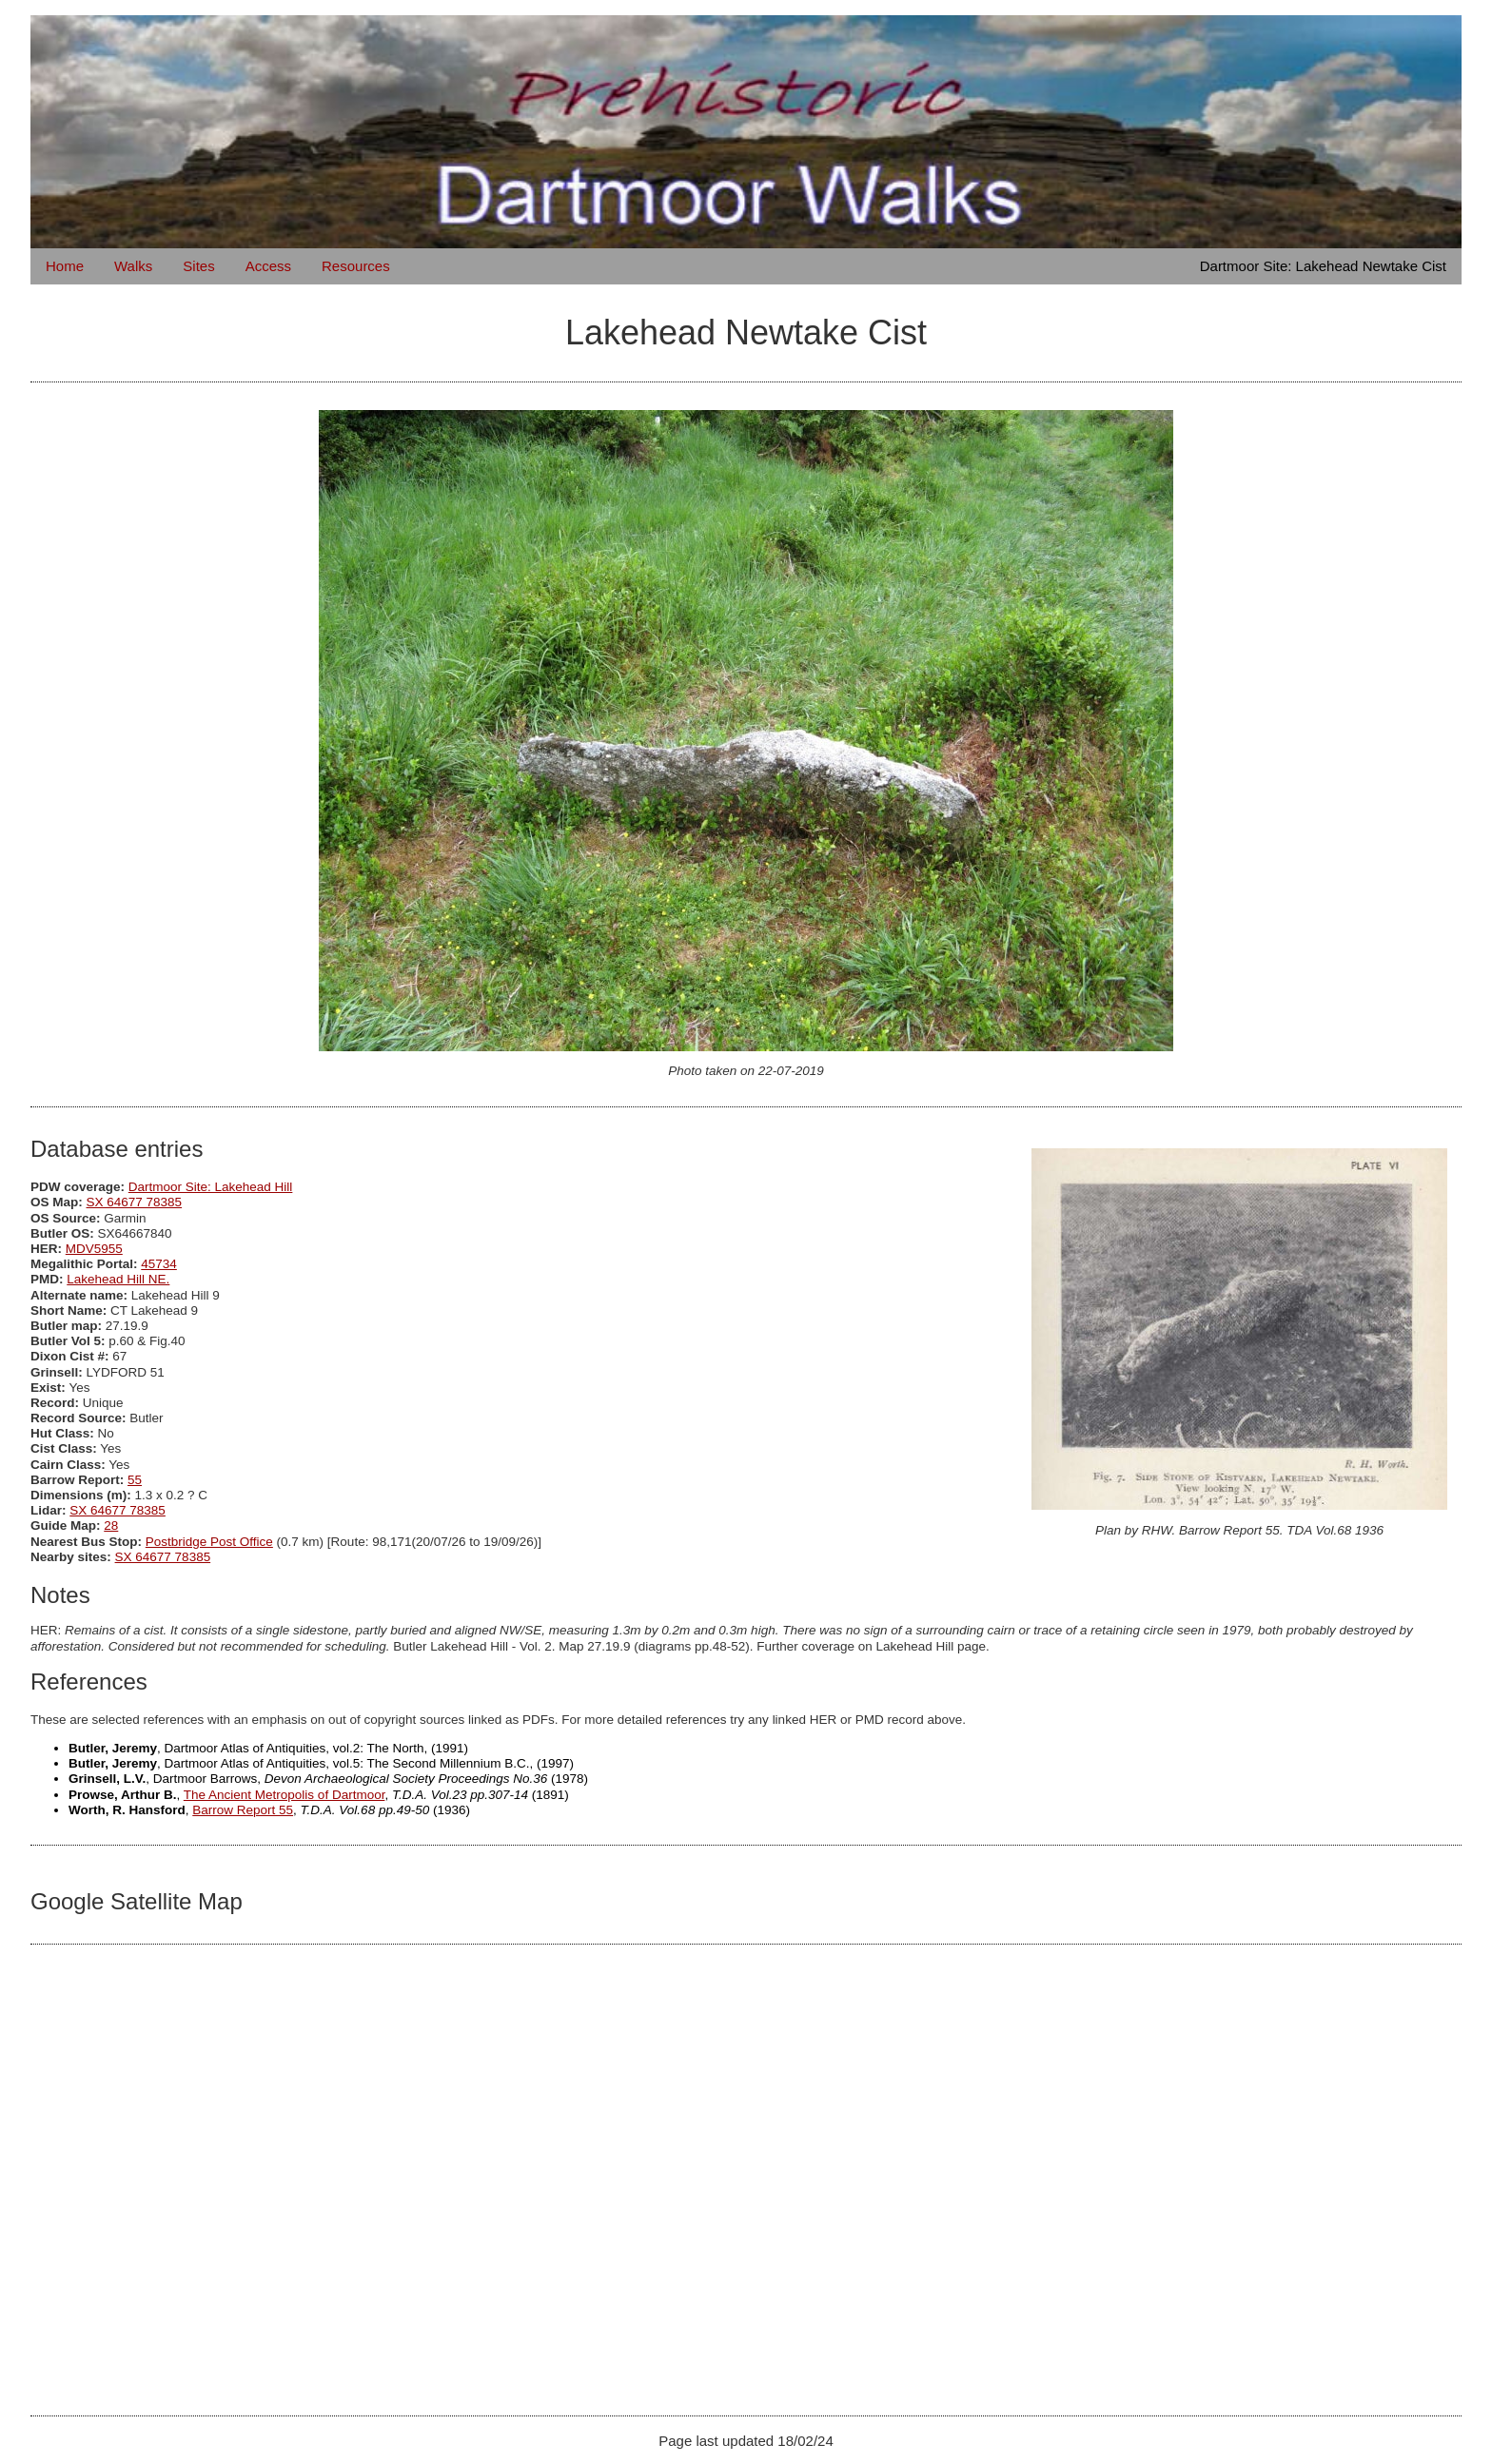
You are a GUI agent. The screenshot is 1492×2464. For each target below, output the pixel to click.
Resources (356, 266)
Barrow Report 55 (242, 1810)
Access (268, 266)
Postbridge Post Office (209, 1542)
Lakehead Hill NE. (118, 1279)
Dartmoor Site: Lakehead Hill (210, 1187)
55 (135, 1480)
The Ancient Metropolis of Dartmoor (284, 1795)
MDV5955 (94, 1249)
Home (65, 266)
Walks (133, 266)
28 (111, 1525)
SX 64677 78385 (135, 1202)
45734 (159, 1264)
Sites (198, 266)
